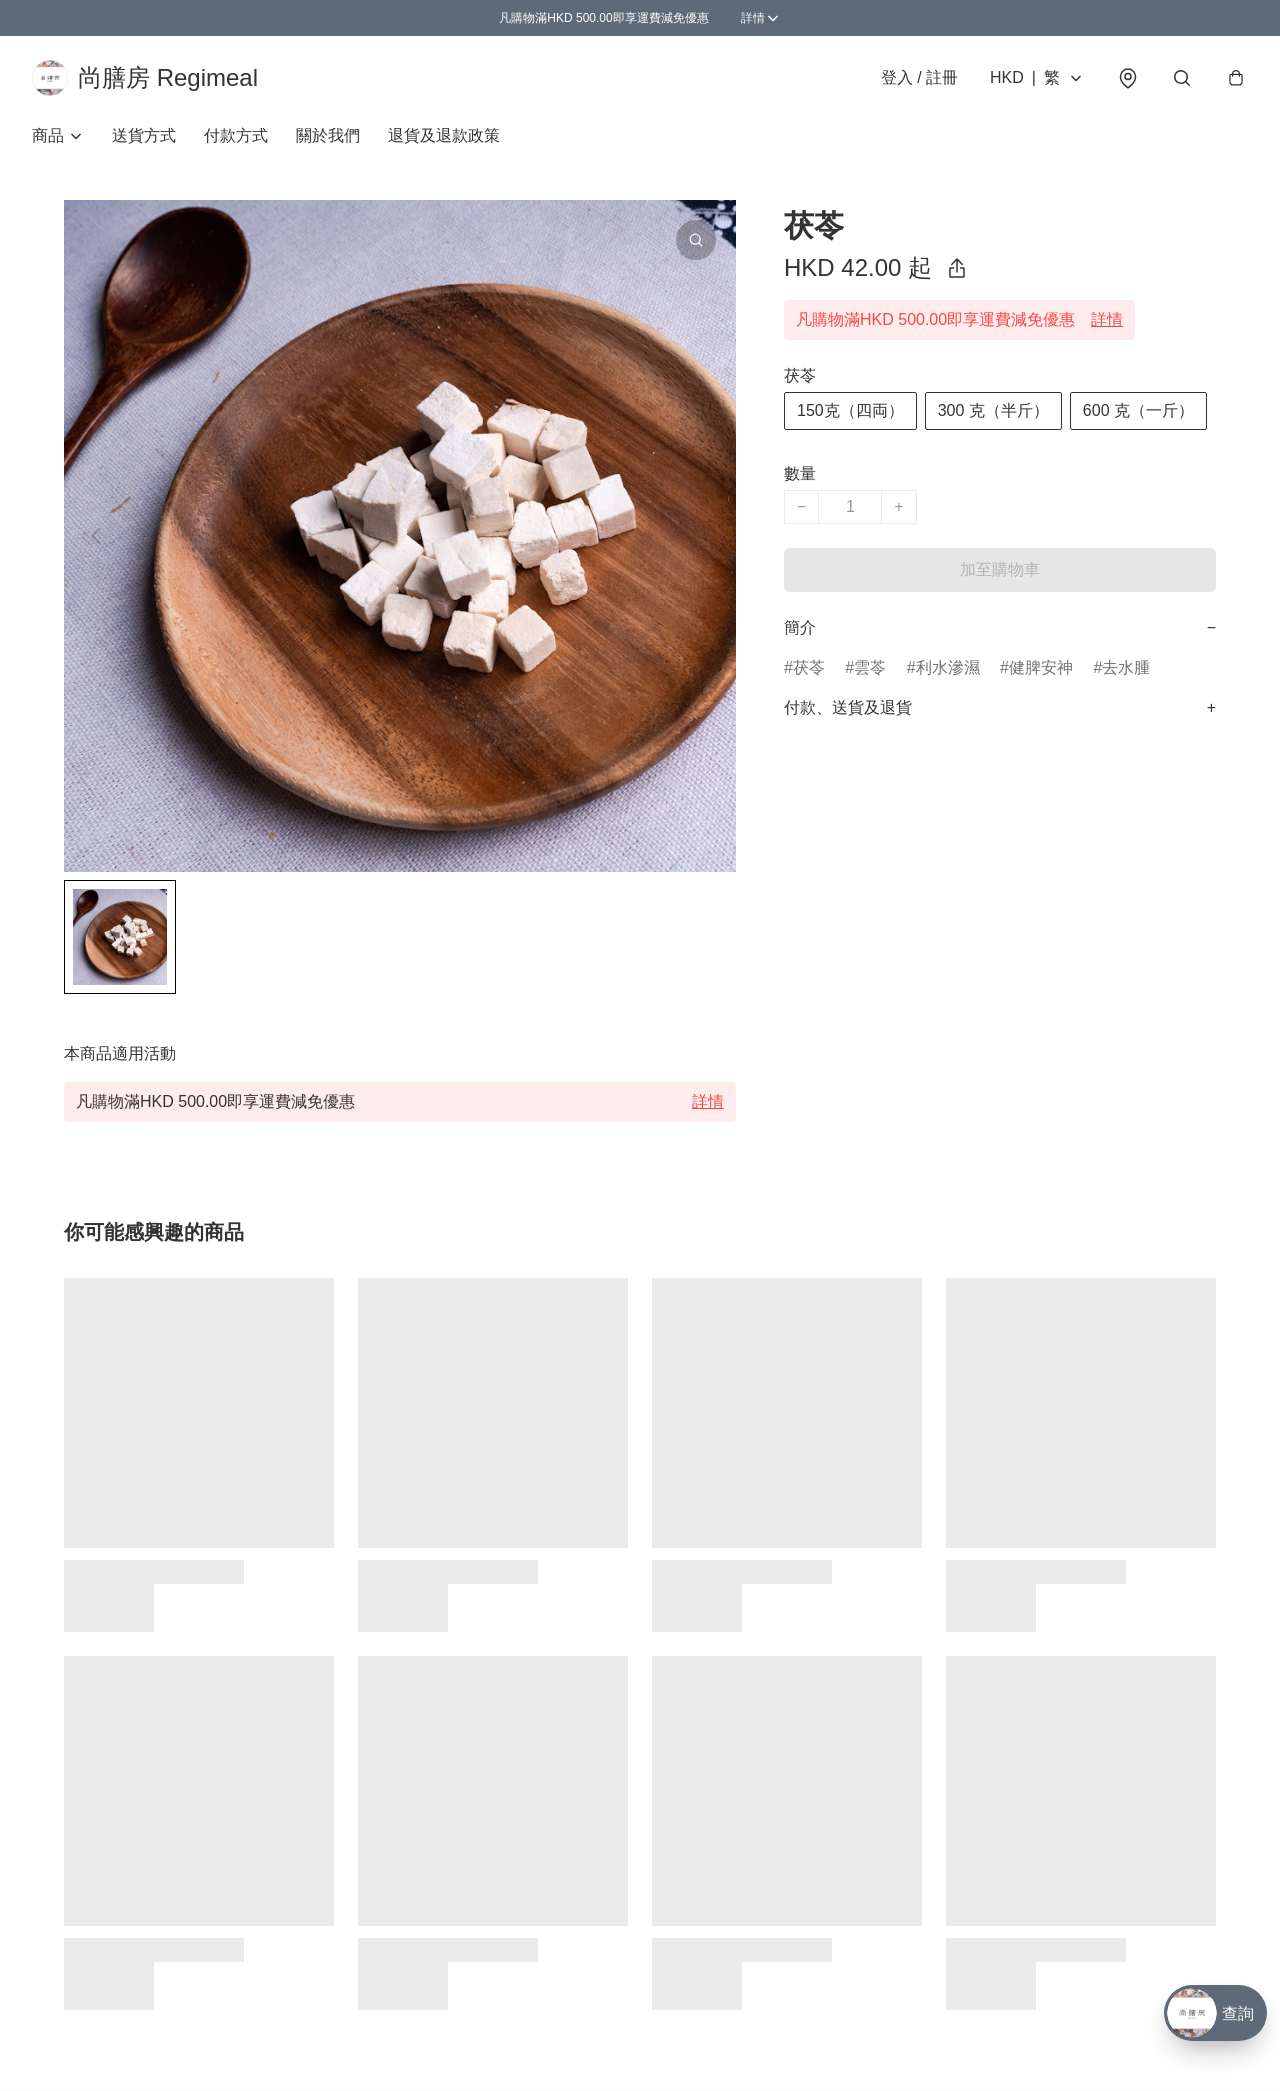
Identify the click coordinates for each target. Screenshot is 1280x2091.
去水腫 (1126, 667)
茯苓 (809, 667)
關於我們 (328, 135)
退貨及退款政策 (444, 135)
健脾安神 (1041, 667)
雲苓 (870, 667)
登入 (919, 77)
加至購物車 (1000, 569)
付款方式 (236, 135)
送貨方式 (144, 135)
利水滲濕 (948, 667)
